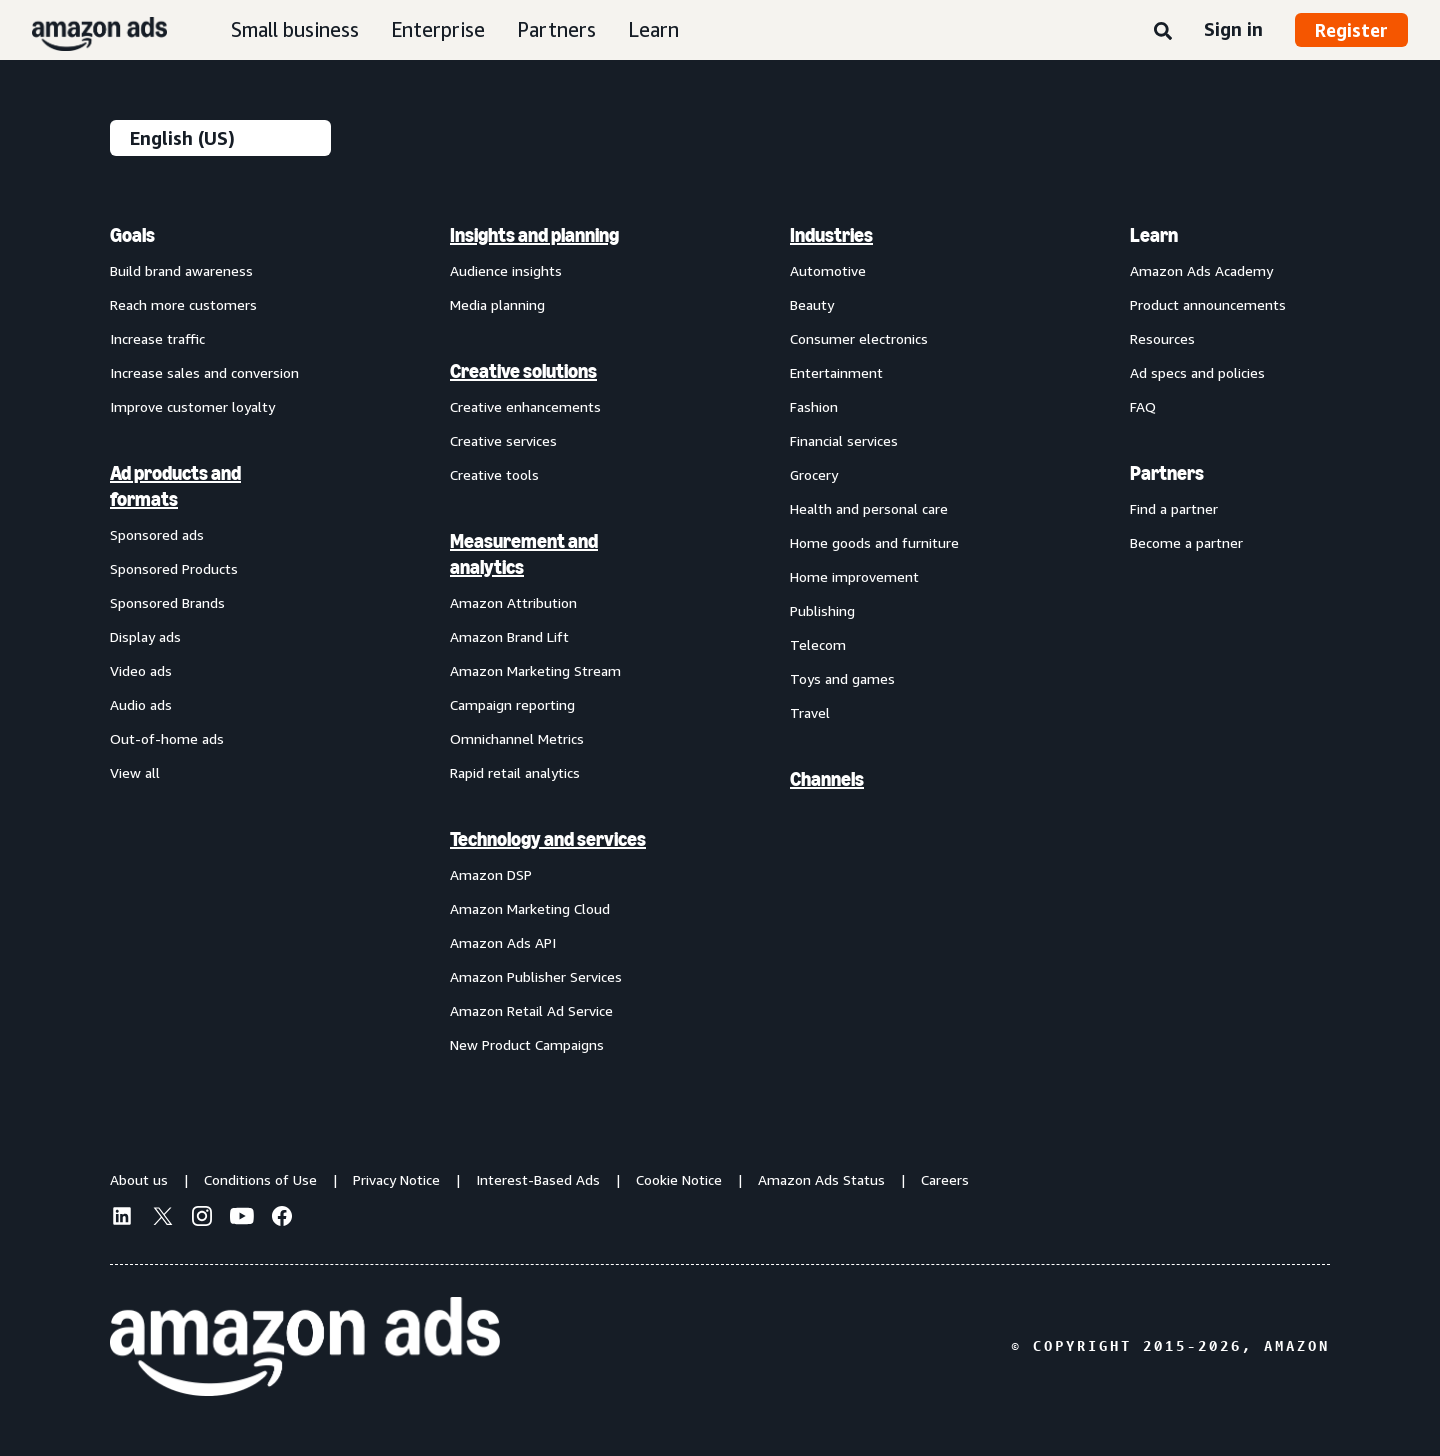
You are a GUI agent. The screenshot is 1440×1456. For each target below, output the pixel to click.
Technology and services (548, 839)
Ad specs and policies (1197, 372)
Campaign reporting (512, 704)
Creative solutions (523, 371)
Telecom (818, 644)
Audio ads (141, 704)
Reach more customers (183, 304)
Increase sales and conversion (204, 372)
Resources (1162, 338)
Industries (831, 235)
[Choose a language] (220, 138)
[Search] (1163, 32)
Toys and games (842, 678)
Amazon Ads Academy (1201, 270)
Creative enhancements (525, 406)
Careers (945, 1179)
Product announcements (1208, 304)
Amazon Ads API (503, 942)
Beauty (812, 304)
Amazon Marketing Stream (535, 670)
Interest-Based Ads (538, 1179)
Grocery (814, 474)
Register (1351, 30)
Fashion (814, 406)
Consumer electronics (859, 338)
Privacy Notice (396, 1179)
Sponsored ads (157, 534)
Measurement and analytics (524, 554)
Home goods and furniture (874, 542)
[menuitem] (210, 639)
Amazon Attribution (513, 602)
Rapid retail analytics (515, 772)
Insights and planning (534, 235)
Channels (827, 779)
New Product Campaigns (527, 1044)
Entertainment (836, 372)
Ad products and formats (175, 486)
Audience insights (506, 270)
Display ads (145, 636)
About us (139, 1179)
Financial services (844, 440)
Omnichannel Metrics (517, 738)
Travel (810, 712)
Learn (653, 29)
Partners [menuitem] (1167, 473)
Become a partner (1186, 542)
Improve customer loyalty (192, 406)
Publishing (822, 610)
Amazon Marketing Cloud (530, 908)
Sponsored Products (174, 568)
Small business (295, 29)
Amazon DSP (491, 874)
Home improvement (854, 576)
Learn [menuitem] (1154, 235)
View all (135, 772)
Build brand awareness (181, 270)
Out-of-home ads (167, 738)
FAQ (1143, 406)
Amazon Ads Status (821, 1179)
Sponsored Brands (167, 602)
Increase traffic (157, 338)
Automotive (828, 270)
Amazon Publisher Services (536, 976)
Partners (556, 29)
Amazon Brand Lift (509, 636)
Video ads (141, 670)
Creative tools (494, 474)
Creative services (503, 440)
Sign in (1233, 29)
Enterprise (438, 29)
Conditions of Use (260, 1179)
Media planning (497, 304)
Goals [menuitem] (132, 235)
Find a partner (1174, 508)
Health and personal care (869, 508)
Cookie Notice (679, 1179)
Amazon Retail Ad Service (531, 1010)
